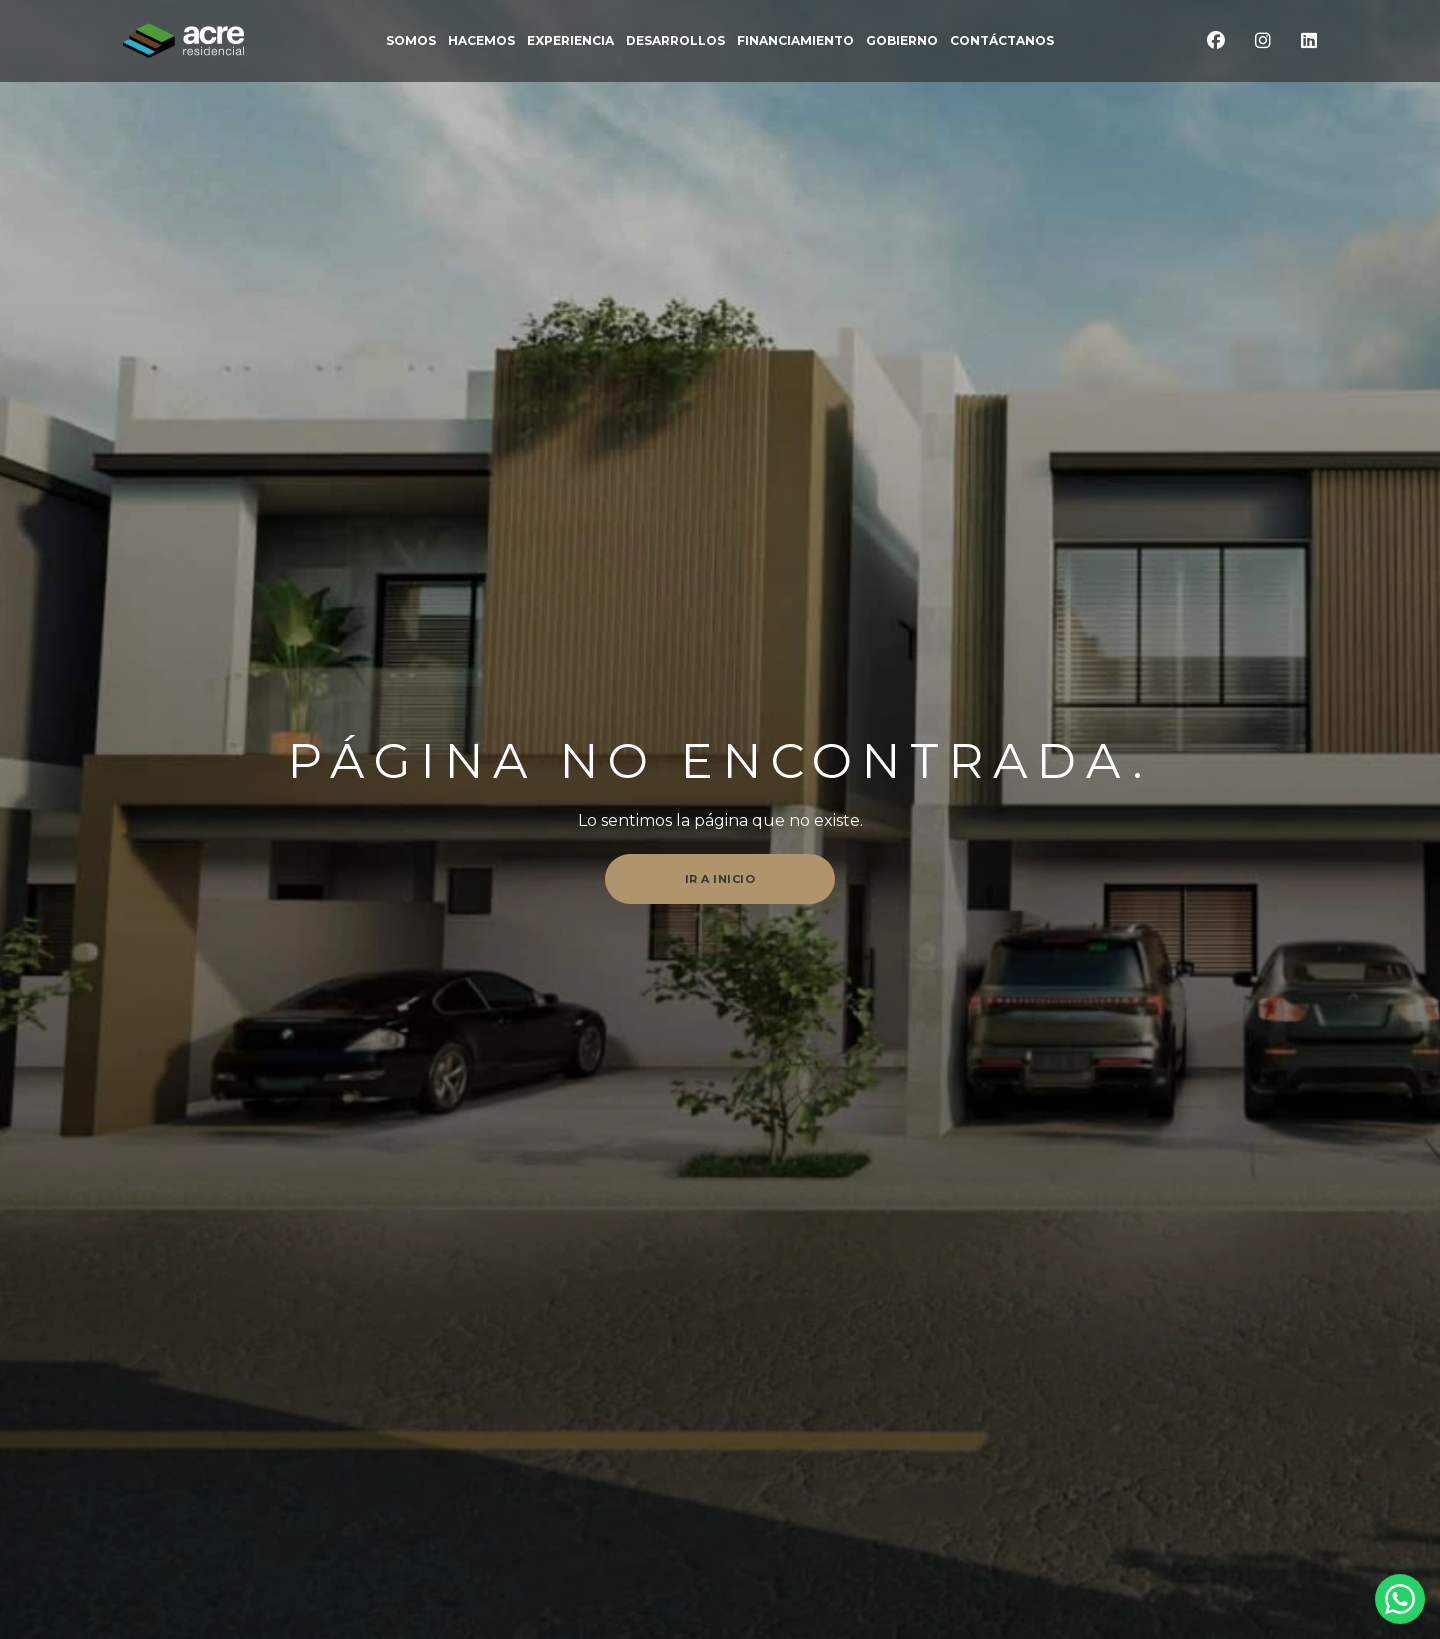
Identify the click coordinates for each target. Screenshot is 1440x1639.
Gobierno (902, 41)
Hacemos (481, 41)
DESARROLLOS (675, 41)
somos (411, 41)
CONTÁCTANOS (1002, 41)
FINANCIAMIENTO (795, 41)
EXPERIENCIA (570, 41)
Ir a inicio (720, 879)
